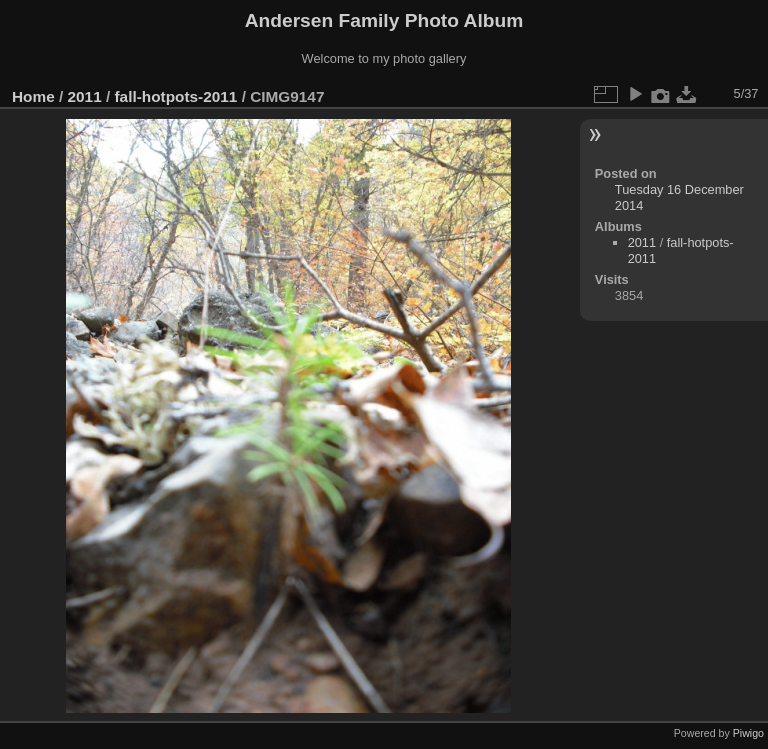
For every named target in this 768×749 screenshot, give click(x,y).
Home (33, 96)
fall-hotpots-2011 (175, 96)
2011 (85, 96)
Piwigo (748, 733)
